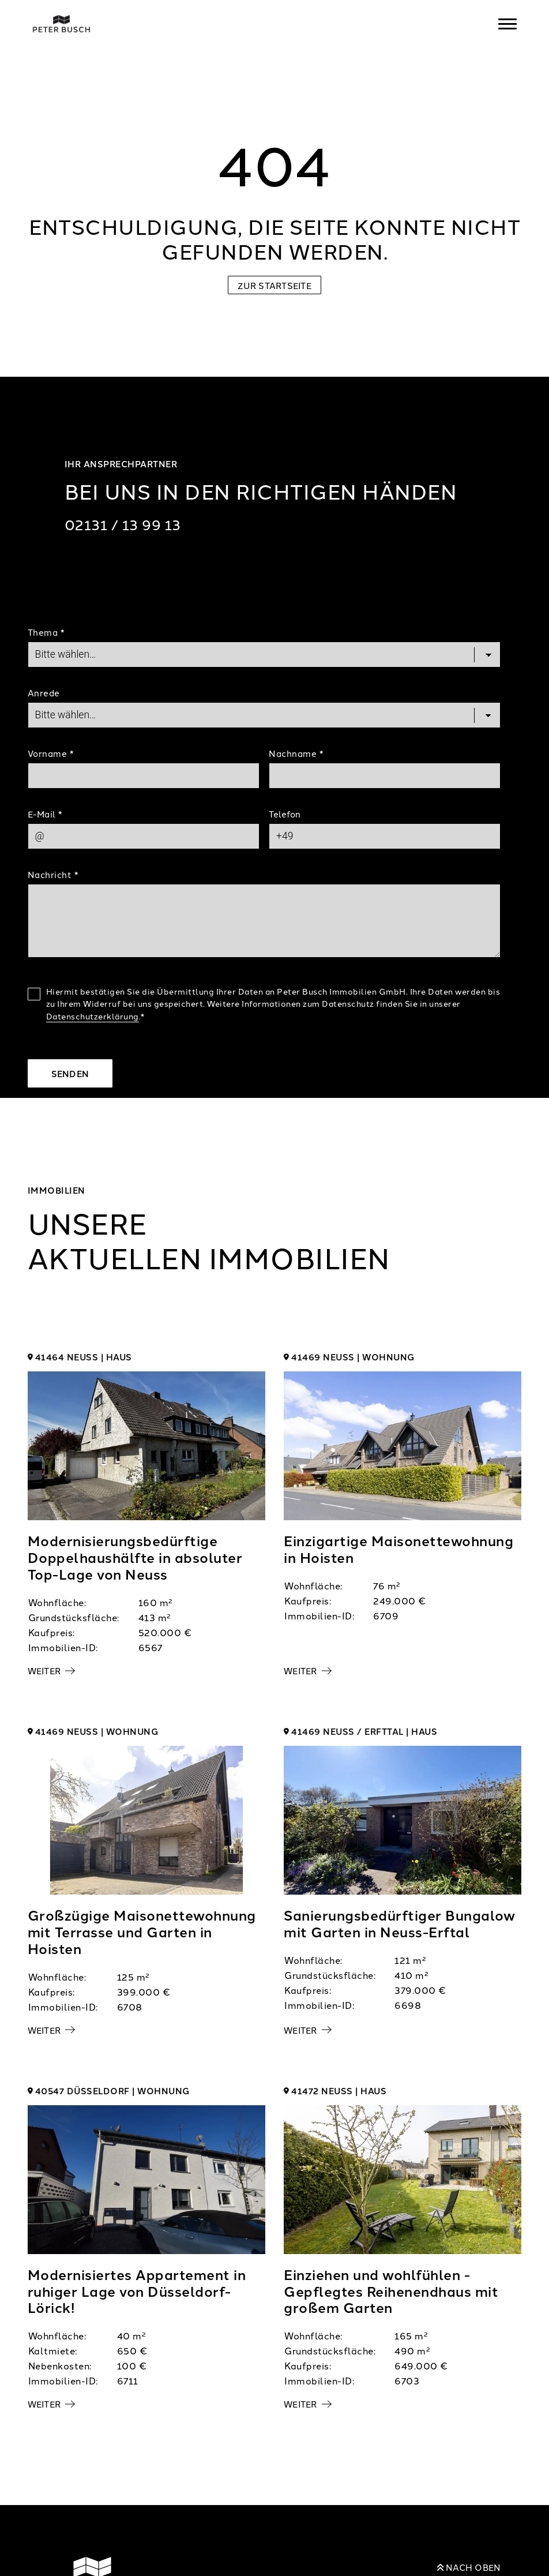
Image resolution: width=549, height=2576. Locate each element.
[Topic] (264, 654)
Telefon (285, 814)
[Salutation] (264, 715)
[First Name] (144, 775)
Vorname (51, 753)
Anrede (44, 693)
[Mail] (144, 836)
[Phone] (385, 836)
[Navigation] (507, 23)
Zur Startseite (274, 285)
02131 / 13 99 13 (123, 524)
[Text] (264, 921)
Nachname (296, 753)
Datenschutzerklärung (92, 1016)
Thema (46, 632)
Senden (70, 1073)
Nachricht (53, 874)
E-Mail (45, 814)
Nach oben (469, 2567)
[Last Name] (385, 775)
